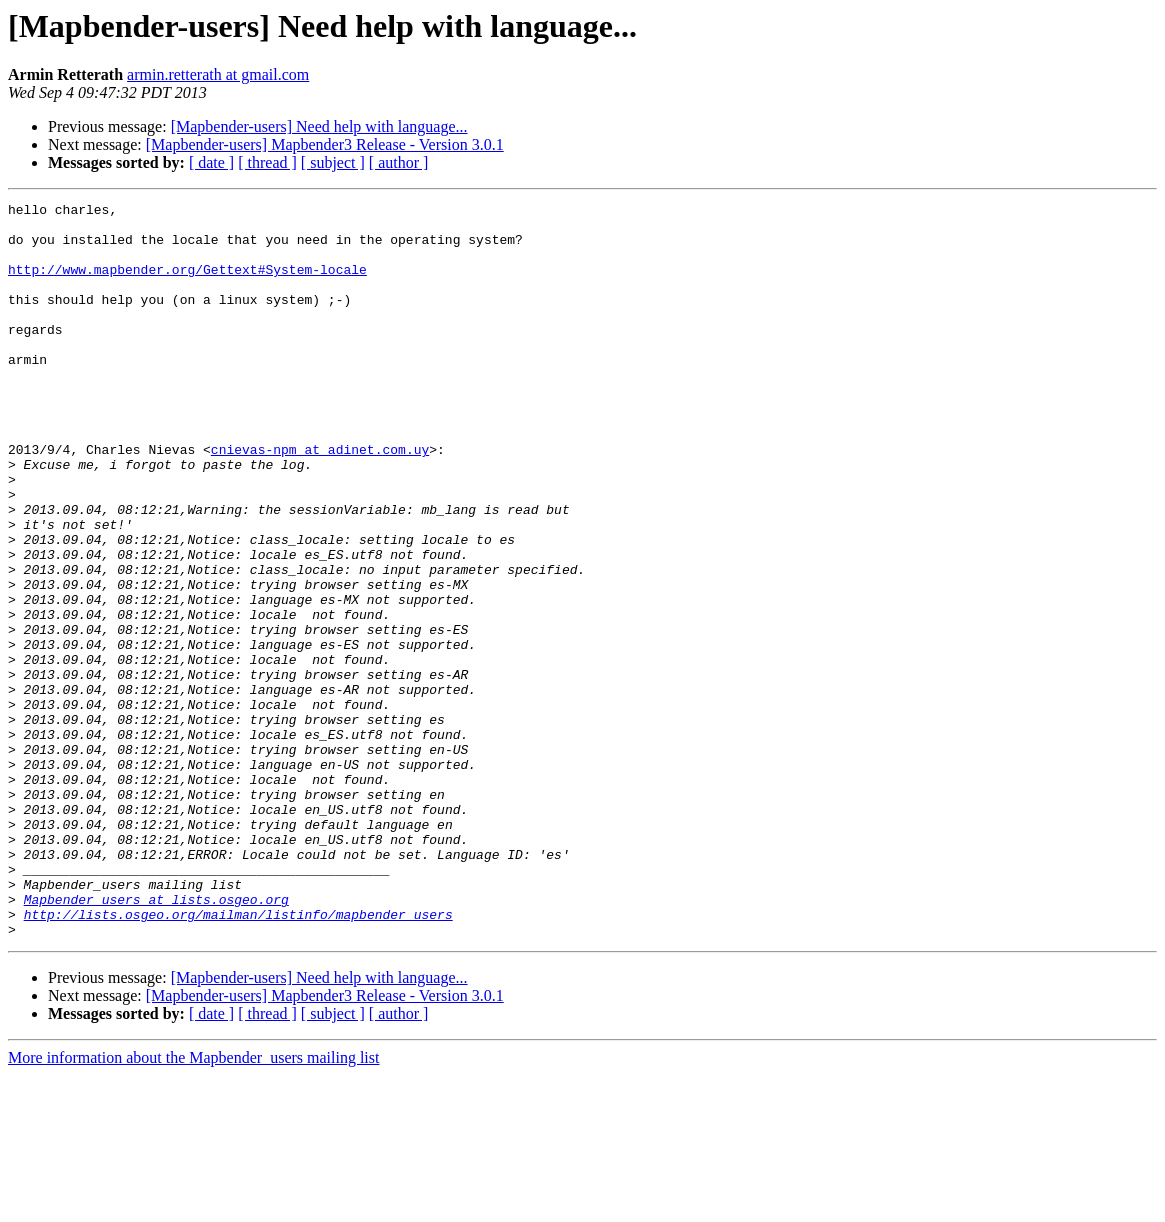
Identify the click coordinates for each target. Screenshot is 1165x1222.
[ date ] (211, 162)
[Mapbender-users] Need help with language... (319, 126)
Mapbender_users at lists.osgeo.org (156, 1040)
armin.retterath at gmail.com (218, 74)
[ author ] (399, 162)
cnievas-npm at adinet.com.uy (320, 500)
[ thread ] (267, 162)
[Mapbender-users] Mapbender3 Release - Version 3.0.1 (325, 144)
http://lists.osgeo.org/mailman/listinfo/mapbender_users (238, 1058)
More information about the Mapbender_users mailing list (193, 1204)
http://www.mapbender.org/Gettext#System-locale (187, 284)
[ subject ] (333, 162)
